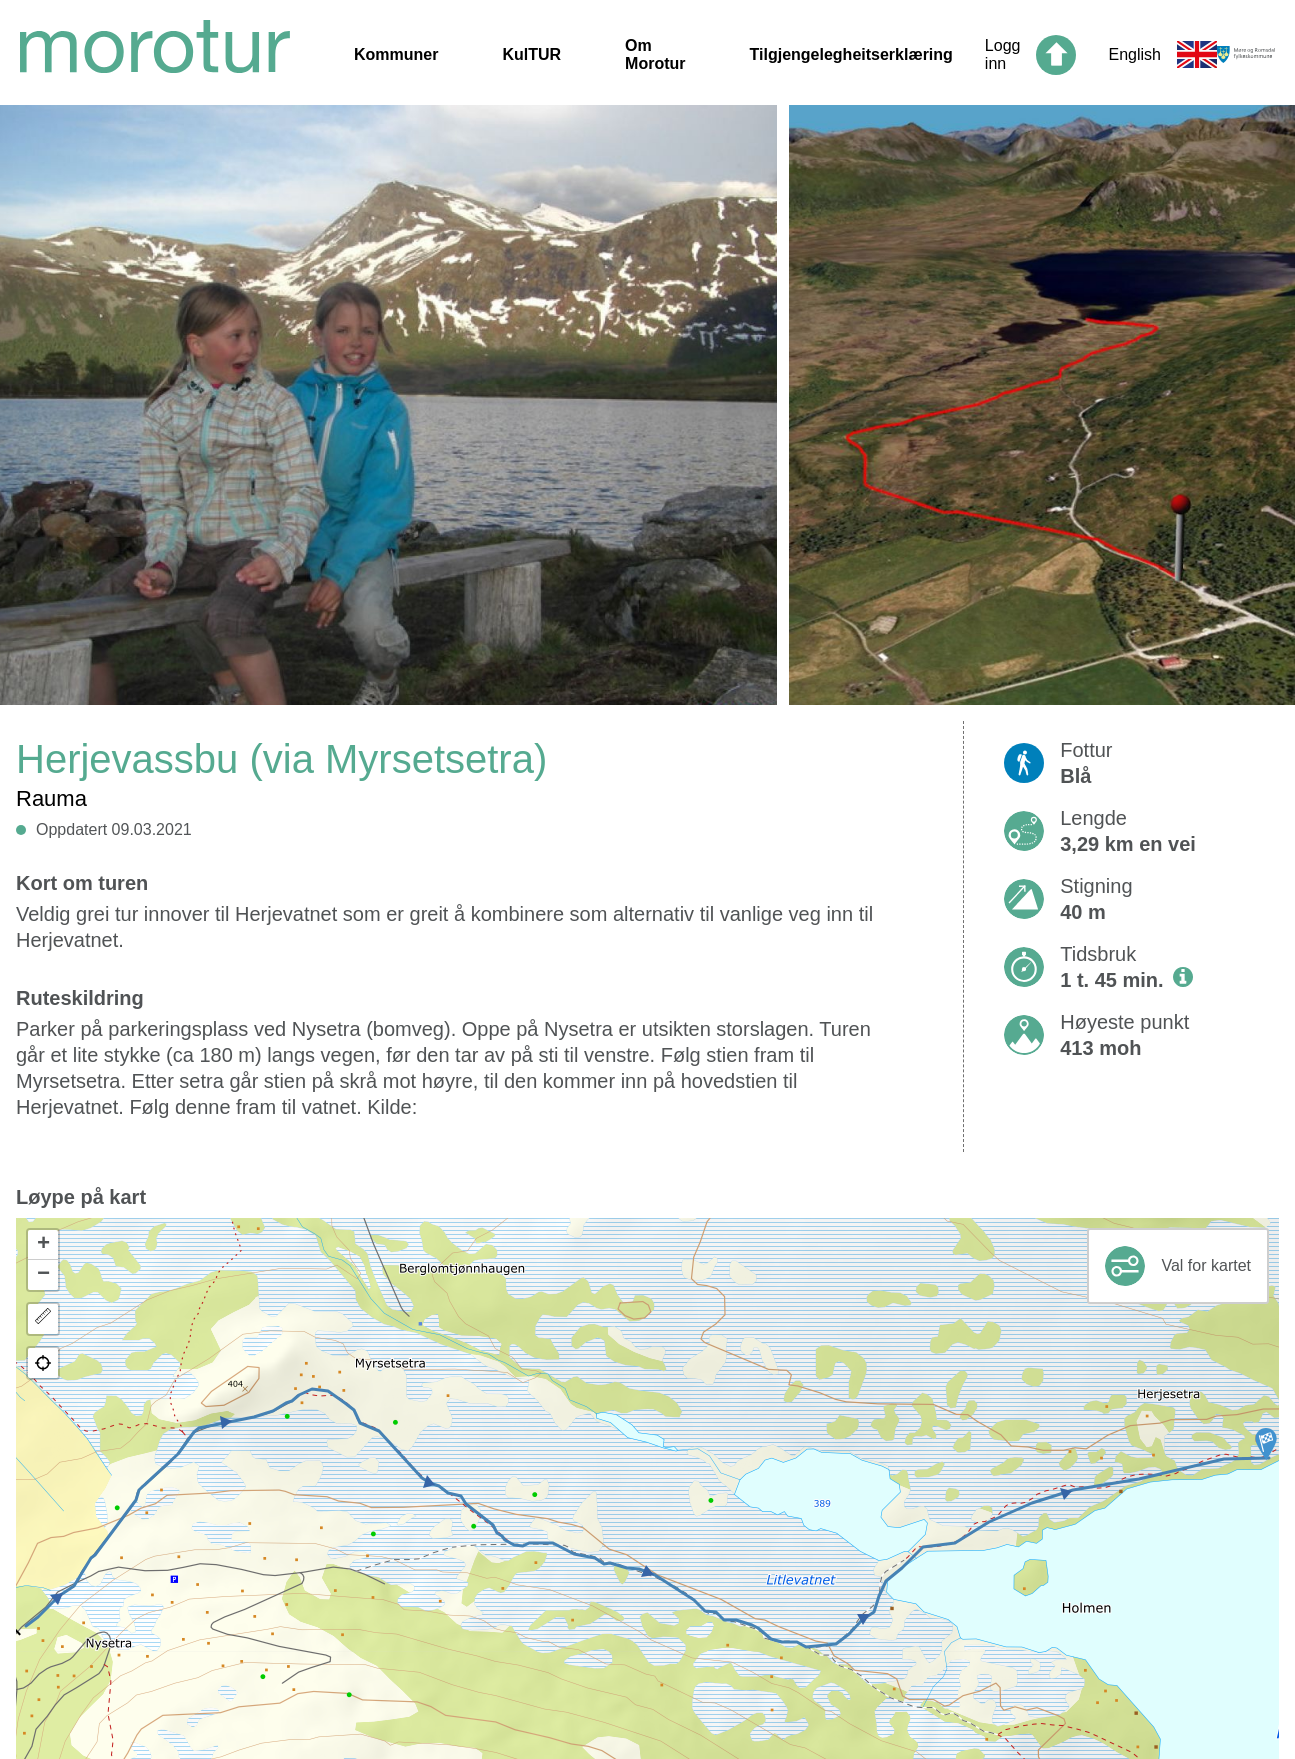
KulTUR (531, 54)
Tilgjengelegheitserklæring (851, 54)
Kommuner (396, 54)
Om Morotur (655, 54)
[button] (1266, 1444)
